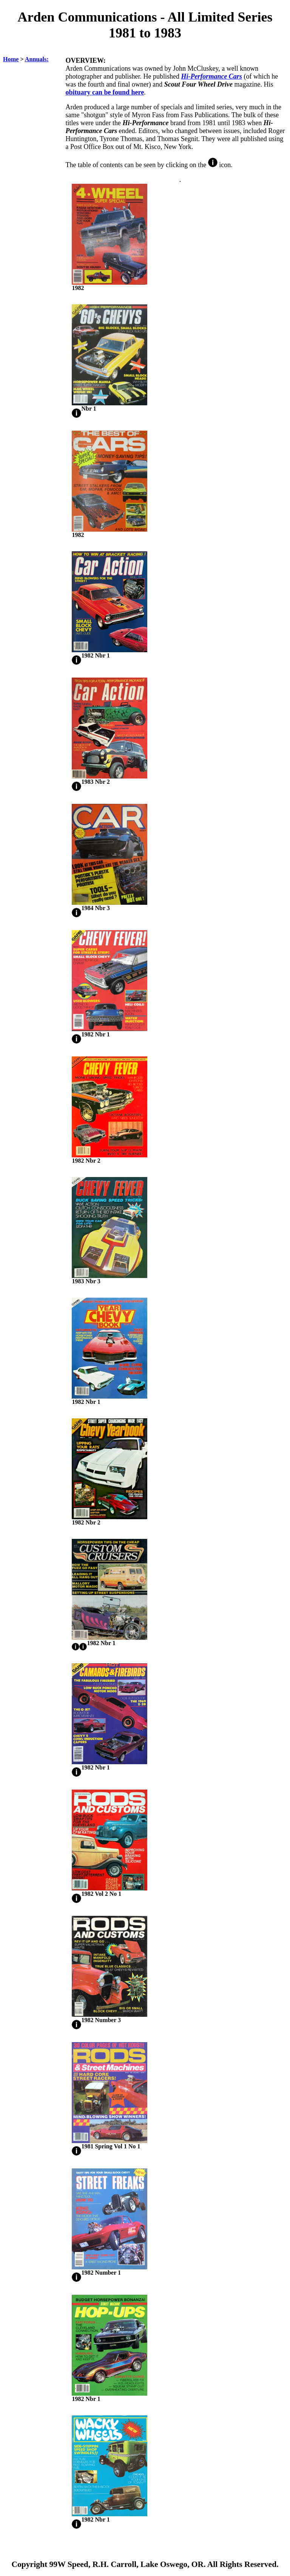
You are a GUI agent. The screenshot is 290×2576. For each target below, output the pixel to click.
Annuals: (37, 59)
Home (11, 59)
